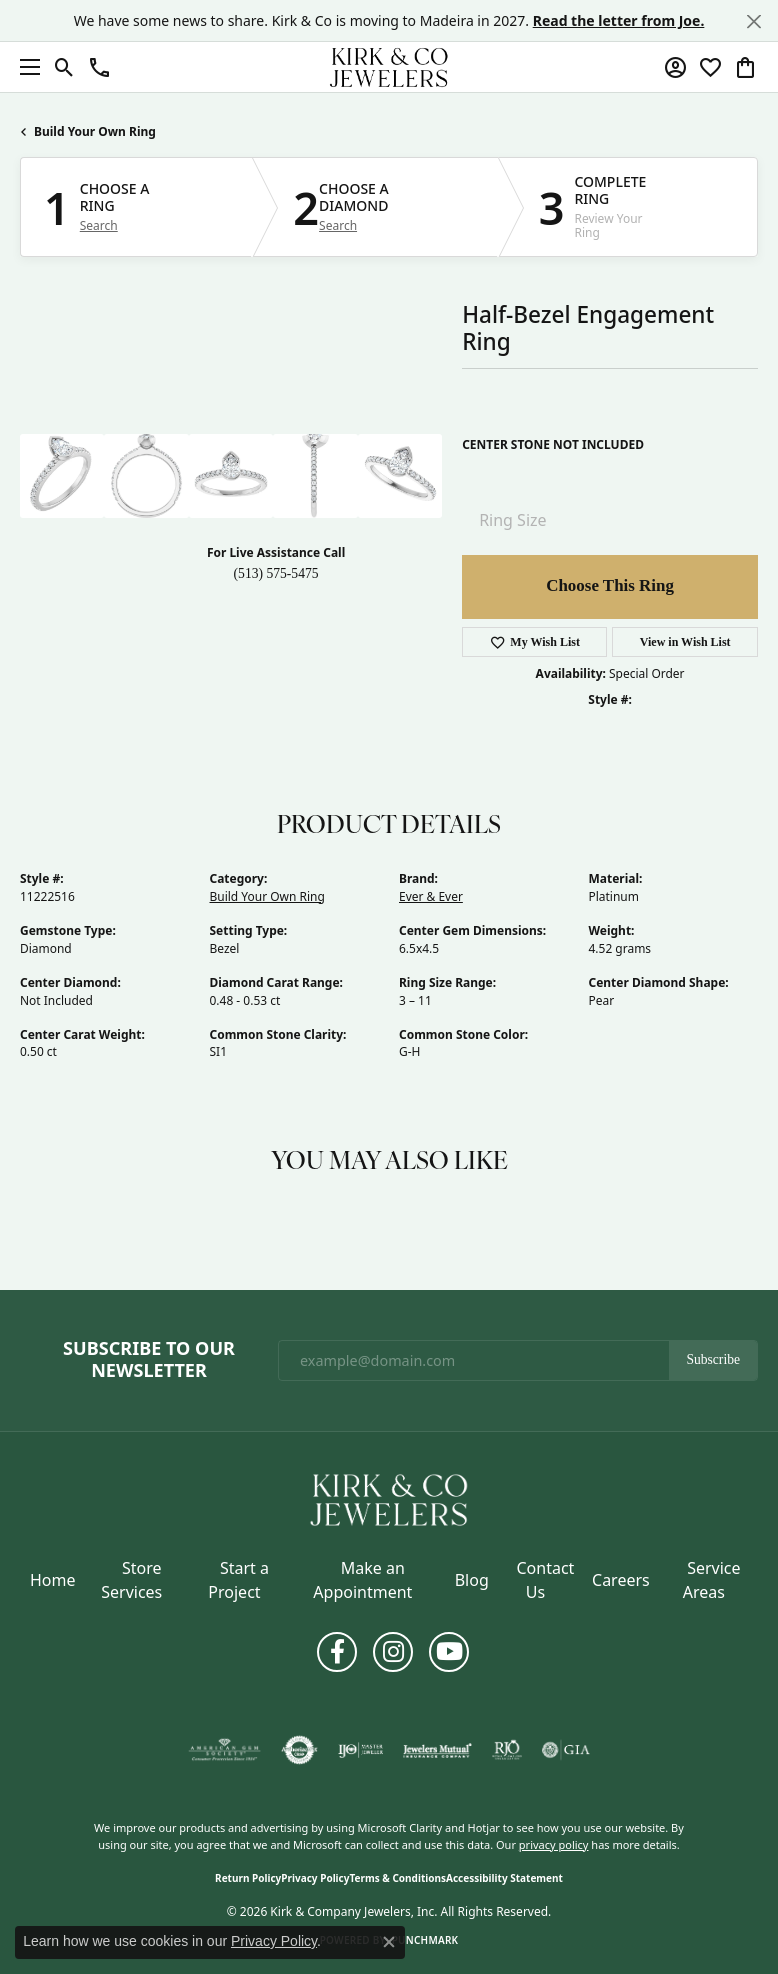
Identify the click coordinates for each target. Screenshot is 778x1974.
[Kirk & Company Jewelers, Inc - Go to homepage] (389, 1498)
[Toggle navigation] (25, 67)
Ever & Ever (431, 896)
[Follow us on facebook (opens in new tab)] (337, 1652)
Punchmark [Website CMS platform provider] (425, 1940)
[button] (64, 67)
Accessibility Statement (504, 1878)
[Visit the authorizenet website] (299, 1750)
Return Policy (248, 1878)
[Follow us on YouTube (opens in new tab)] (449, 1652)
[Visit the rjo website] (507, 1750)
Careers (621, 1580)
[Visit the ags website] (225, 1750)
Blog (472, 1580)
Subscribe (713, 1359)
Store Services (131, 1580)
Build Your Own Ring (95, 131)
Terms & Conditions (397, 1878)
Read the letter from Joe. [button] (619, 20)
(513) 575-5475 (276, 573)
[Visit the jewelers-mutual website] (437, 1750)
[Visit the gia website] (566, 1750)
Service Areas (712, 1580)
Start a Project (238, 1580)
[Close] (753, 21)
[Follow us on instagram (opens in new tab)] (393, 1652)
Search (99, 226)
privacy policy (554, 1844)
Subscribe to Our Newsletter (149, 1359)
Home (53, 1580)
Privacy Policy (315, 1878)
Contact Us (545, 1580)
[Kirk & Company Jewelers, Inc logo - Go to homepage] (389, 67)
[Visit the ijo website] (360, 1750)
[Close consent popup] (389, 1942)
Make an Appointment (362, 1580)
